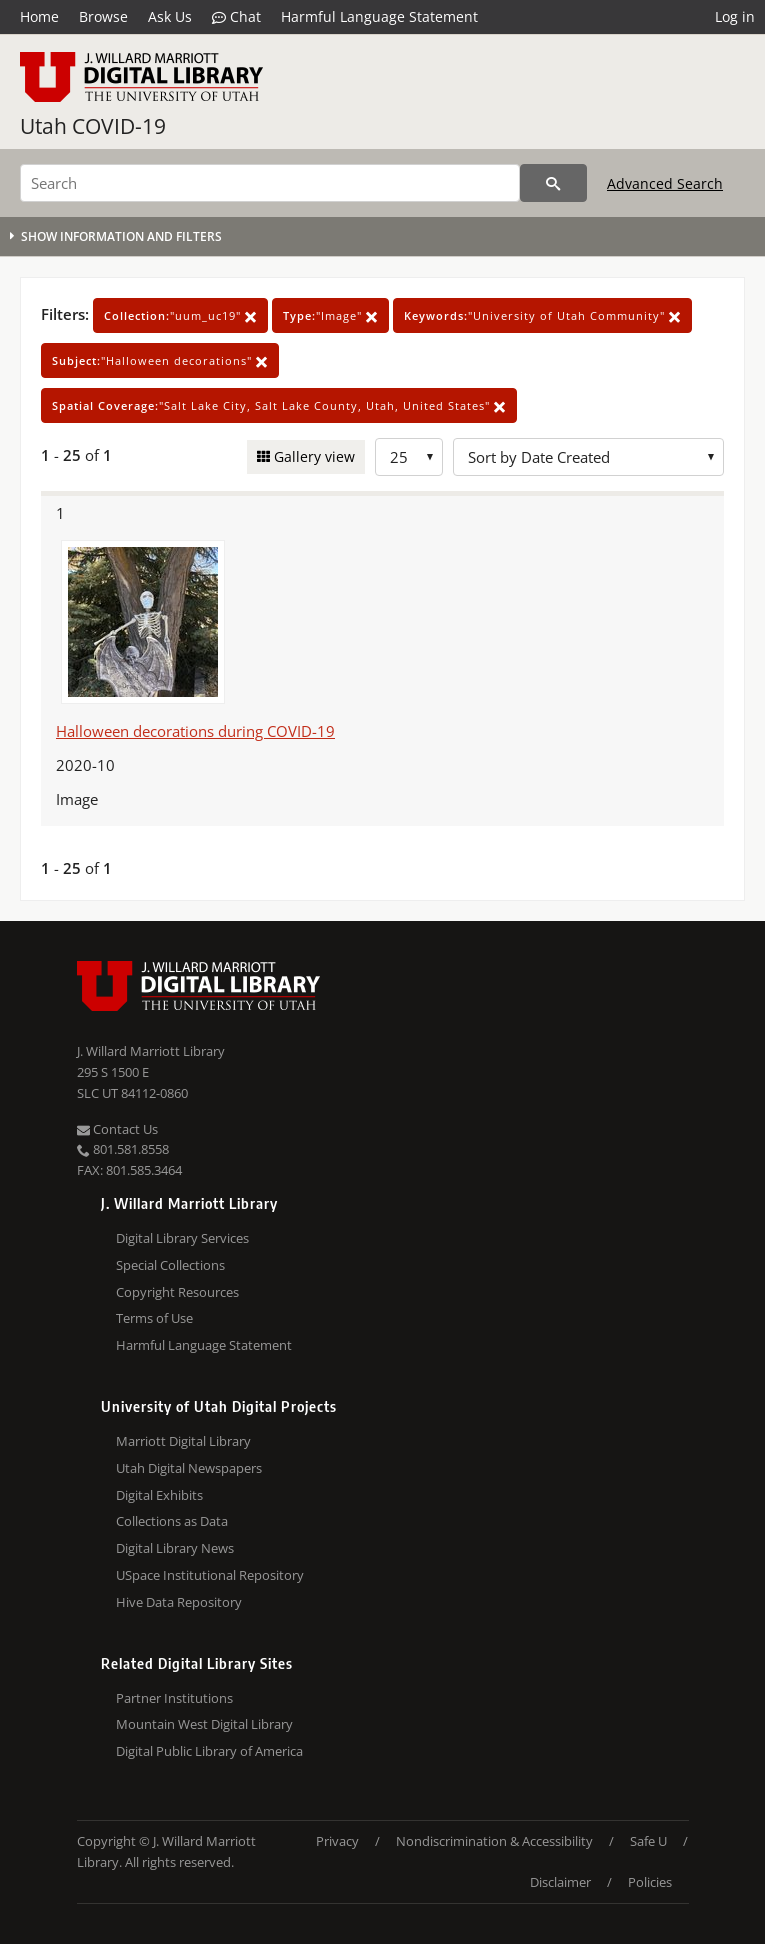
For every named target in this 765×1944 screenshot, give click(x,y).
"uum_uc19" (180, 315)
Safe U (648, 1841)
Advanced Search (665, 183)
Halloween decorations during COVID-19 (195, 731)
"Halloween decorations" (160, 360)
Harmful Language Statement (379, 16)
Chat (236, 17)
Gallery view (312, 456)
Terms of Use (154, 1318)
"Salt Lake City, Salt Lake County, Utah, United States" (279, 405)
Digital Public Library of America (209, 1751)
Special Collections (170, 1265)
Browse (103, 16)
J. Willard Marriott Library (151, 1051)
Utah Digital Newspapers (189, 1468)
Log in (735, 16)
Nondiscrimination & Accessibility (494, 1841)
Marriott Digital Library (183, 1441)
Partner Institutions (174, 1698)
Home (39, 16)
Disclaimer (560, 1882)
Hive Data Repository (179, 1602)
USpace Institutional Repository (210, 1575)
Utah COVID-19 (93, 126)
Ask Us (170, 16)
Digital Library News (175, 1548)
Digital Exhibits (159, 1495)
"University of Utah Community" (542, 315)
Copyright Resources (177, 1292)
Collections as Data (172, 1521)
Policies (650, 1882)
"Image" (330, 315)
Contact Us (117, 1129)
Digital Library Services (182, 1238)
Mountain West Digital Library (204, 1724)
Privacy (337, 1841)
